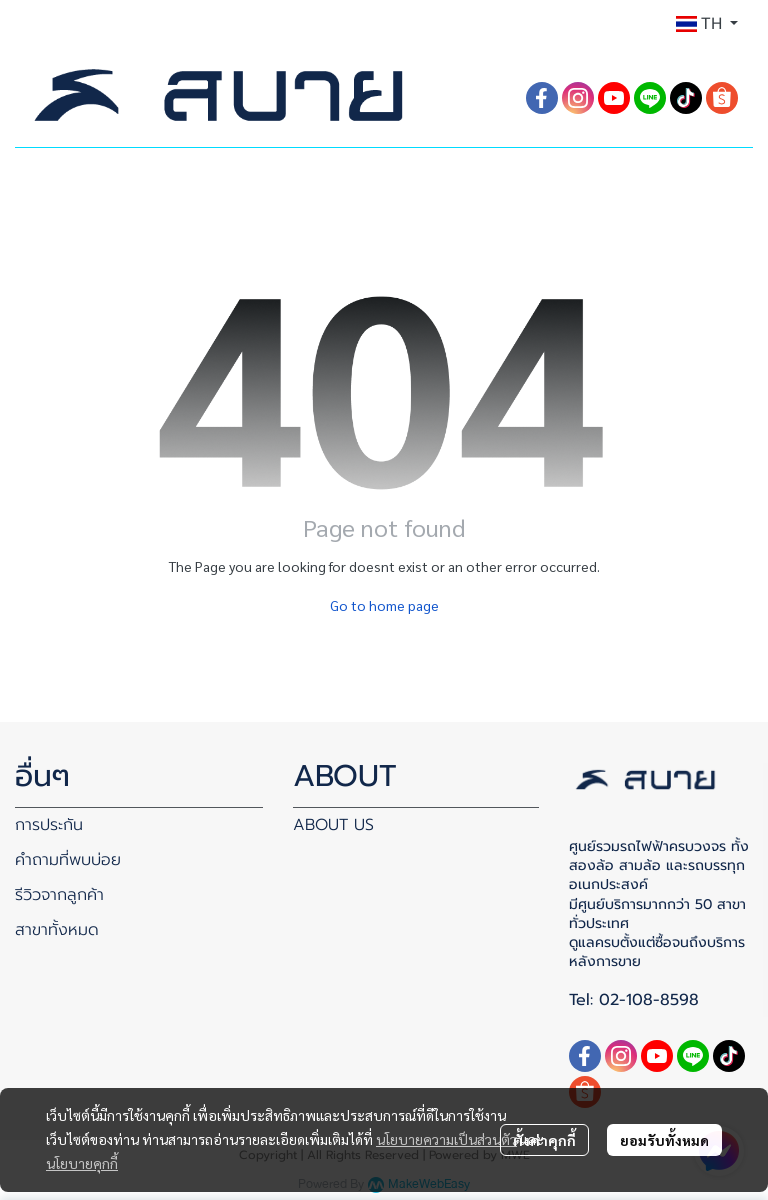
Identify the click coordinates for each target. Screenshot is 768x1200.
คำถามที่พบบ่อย (68, 860)
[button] (707, 24)
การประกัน (49, 825)
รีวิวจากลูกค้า (59, 895)
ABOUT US (333, 825)
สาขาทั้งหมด (57, 930)
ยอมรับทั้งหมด (664, 1140)
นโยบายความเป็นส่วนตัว (446, 1139)
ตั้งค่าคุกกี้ (544, 1140)
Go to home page (384, 605)
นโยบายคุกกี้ (82, 1163)
